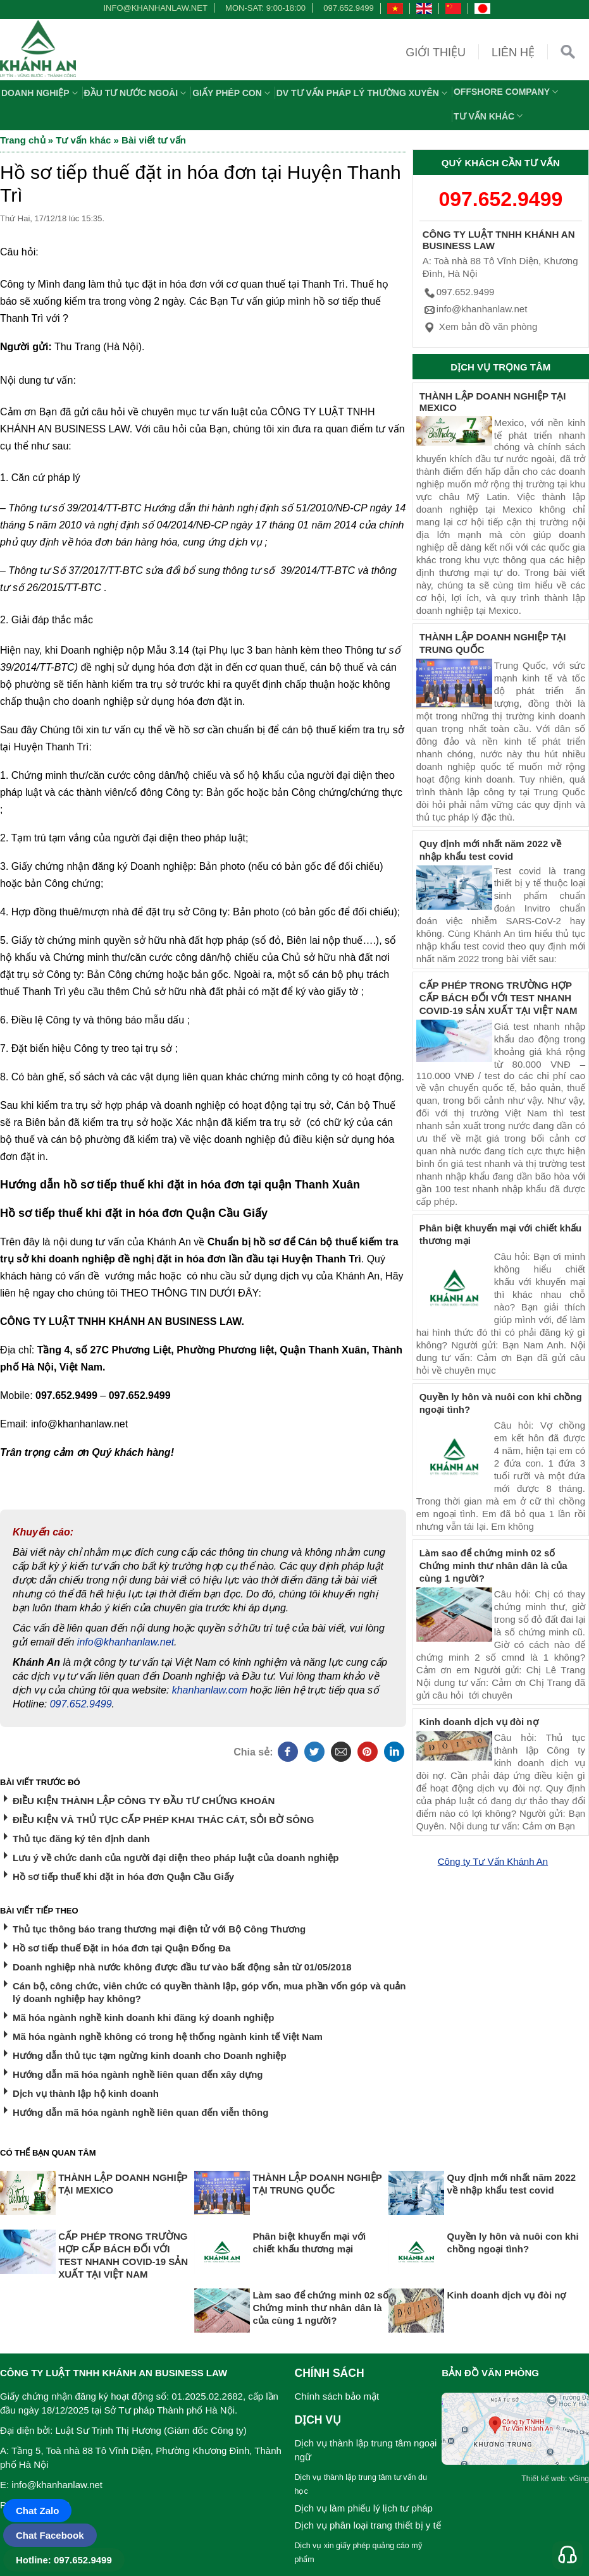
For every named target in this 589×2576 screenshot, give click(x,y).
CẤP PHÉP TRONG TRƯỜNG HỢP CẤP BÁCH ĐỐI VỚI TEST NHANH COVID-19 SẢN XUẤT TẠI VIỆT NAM (498, 998)
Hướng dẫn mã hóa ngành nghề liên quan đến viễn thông (140, 2112)
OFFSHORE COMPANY (507, 92)
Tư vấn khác (490, 116)
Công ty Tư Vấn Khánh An (493, 1861)
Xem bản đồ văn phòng (480, 326)
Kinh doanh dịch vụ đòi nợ (478, 1721)
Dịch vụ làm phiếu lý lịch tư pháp (364, 2508)
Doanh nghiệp (41, 93)
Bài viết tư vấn (153, 140)
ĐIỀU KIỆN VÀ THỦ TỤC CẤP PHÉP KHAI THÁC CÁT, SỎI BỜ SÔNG (163, 1819)
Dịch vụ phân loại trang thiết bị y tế (368, 2525)
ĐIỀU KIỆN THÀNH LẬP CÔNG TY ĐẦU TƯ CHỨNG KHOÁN (144, 1800)
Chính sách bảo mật (337, 2396)
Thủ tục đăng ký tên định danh (81, 1838)
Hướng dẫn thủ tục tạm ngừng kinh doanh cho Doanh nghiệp (150, 2055)
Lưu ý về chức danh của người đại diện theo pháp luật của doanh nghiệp (175, 1857)
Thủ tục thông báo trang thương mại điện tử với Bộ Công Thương (159, 1929)
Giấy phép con (232, 93)
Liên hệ (513, 52)
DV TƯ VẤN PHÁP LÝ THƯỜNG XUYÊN (363, 93)
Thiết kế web (543, 2478)
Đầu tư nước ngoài (137, 93)
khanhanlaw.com (209, 1690)
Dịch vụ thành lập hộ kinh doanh (86, 2093)
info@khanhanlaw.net (153, 8)
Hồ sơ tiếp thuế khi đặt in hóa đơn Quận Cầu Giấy (123, 1876)
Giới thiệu (436, 52)
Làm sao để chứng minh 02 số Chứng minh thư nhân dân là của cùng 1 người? (493, 1565)
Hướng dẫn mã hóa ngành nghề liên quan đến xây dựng (138, 2074)
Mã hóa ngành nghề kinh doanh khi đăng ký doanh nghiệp (144, 2017)
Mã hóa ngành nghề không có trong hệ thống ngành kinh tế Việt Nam (168, 2036)
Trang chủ (23, 140)
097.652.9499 (348, 8)
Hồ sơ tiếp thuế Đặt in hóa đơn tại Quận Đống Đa (121, 1948)
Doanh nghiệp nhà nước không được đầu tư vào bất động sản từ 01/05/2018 (182, 1967)
